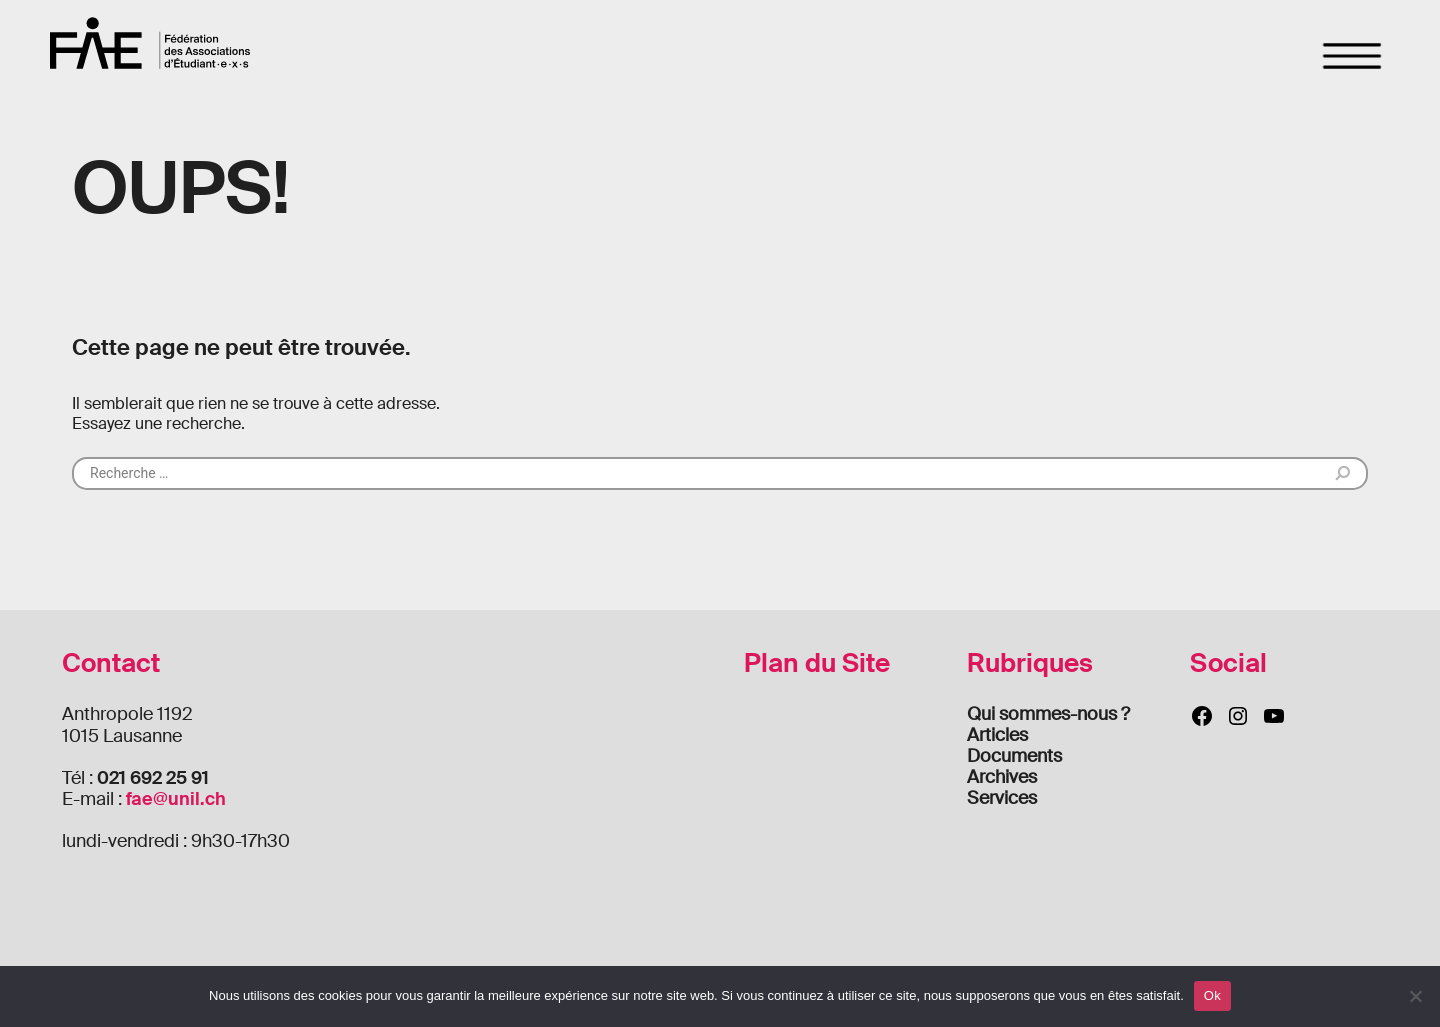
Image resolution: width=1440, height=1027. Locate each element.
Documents (1014, 756)
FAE (150, 42)
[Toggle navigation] (1352, 56)
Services (1002, 798)
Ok (1212, 995)
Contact (111, 663)
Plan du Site (817, 663)
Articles (997, 735)
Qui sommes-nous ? (1048, 714)
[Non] (1415, 996)
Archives (1002, 777)
